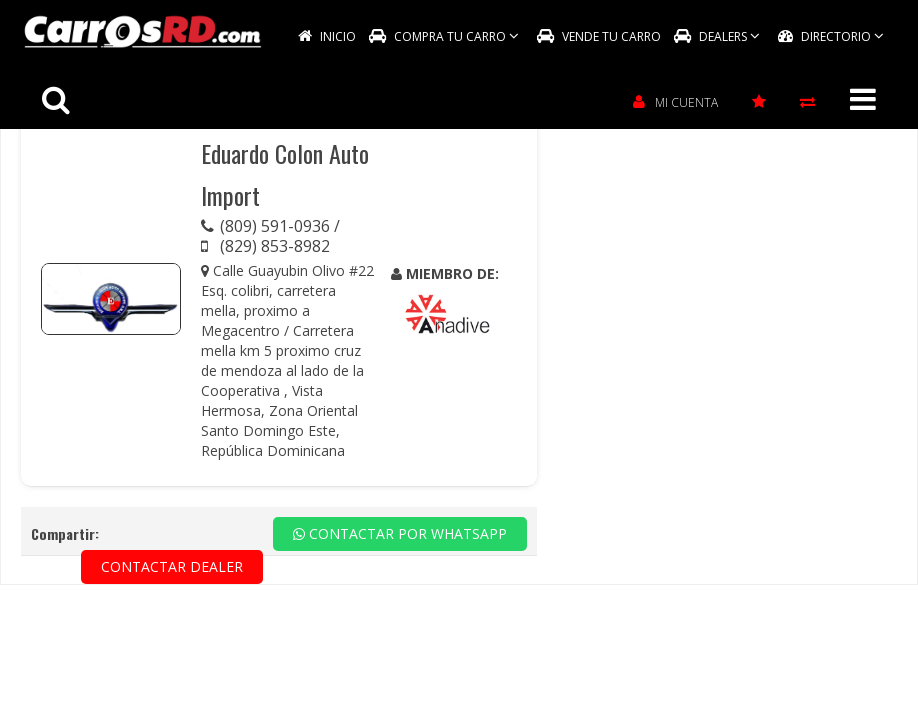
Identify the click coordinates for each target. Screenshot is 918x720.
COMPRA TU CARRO (444, 36)
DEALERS (717, 36)
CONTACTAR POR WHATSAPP (400, 533)
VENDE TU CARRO (599, 36)
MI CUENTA (675, 102)
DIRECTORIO (831, 36)
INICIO (327, 36)
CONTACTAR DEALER (172, 566)
